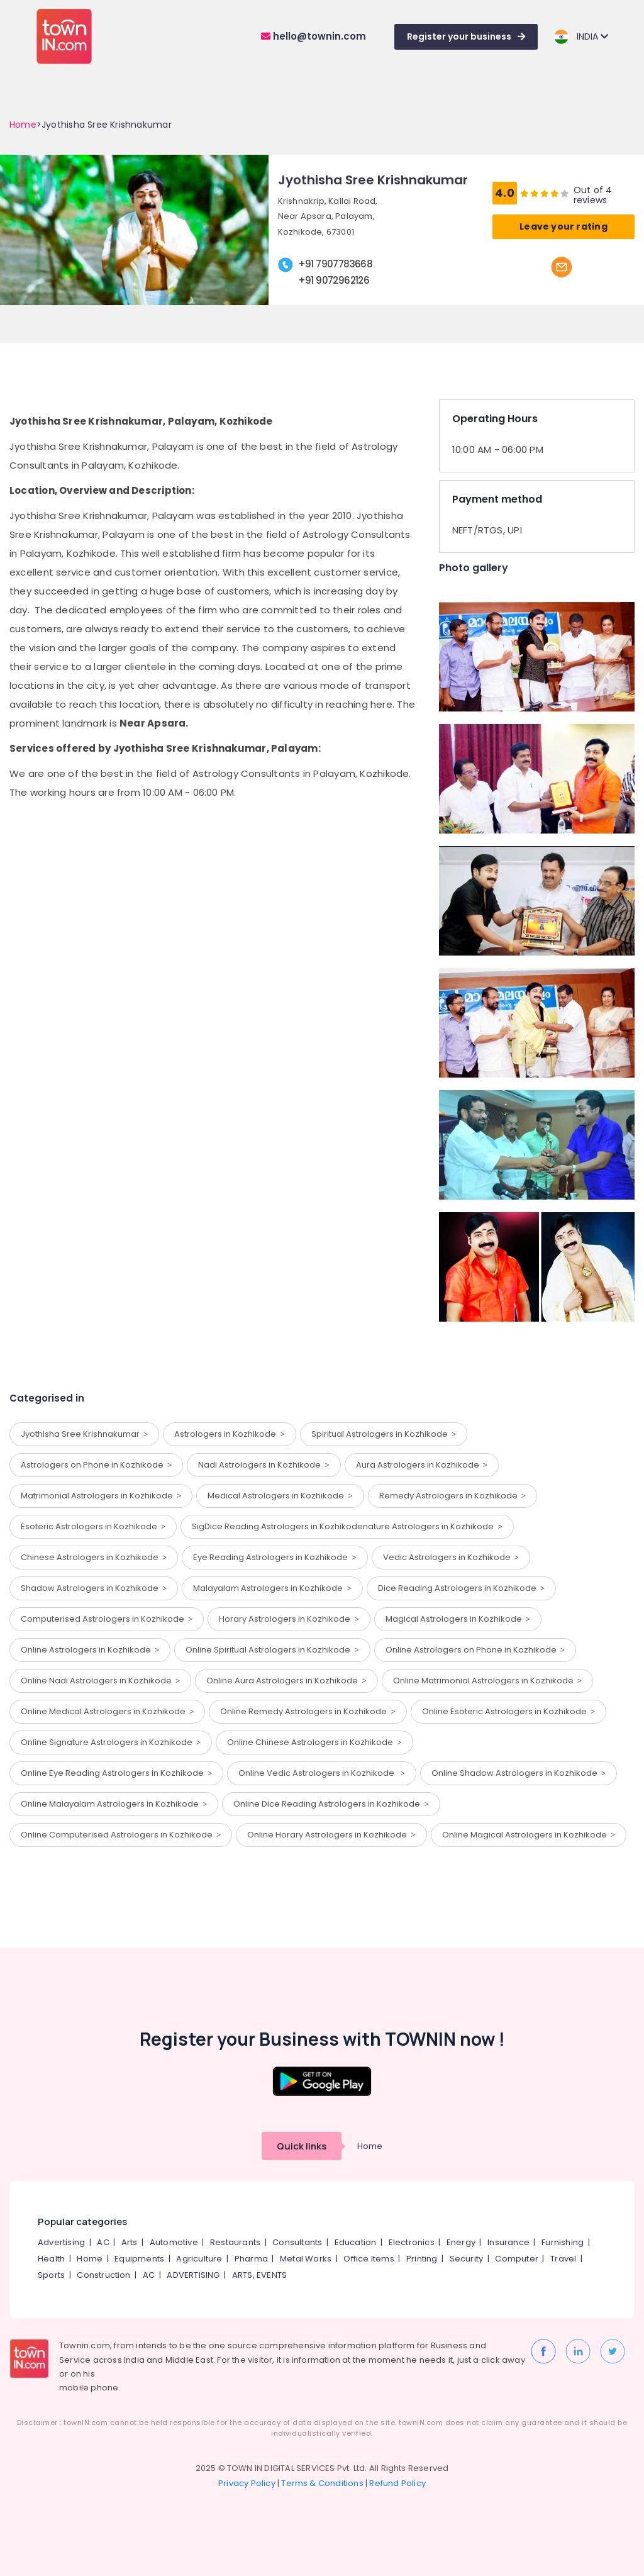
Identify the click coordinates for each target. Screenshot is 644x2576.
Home (22, 124)
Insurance (508, 2242)
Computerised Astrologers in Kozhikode (106, 1619)
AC (103, 2242)
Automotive (174, 2242)
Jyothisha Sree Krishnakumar (84, 1434)
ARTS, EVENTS (259, 2275)
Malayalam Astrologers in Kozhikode (272, 1588)
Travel (563, 2259)
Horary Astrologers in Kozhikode (288, 1619)
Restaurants (235, 2242)
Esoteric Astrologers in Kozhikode (93, 1526)
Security (467, 2259)
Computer (516, 2259)
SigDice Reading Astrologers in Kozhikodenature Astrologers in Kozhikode (347, 1526)
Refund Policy (397, 2483)
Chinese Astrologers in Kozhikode (94, 1557)
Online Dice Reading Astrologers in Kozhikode (330, 1804)
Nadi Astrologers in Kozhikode (263, 1465)
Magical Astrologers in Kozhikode (458, 1619)
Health (51, 2259)
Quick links (301, 2146)
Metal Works (305, 2259)
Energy (461, 2242)
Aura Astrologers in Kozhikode (421, 1465)
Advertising (61, 2242)
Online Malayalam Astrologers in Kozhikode (114, 1804)
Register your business (466, 36)
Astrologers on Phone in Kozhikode (96, 1465)
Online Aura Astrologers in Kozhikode (286, 1681)
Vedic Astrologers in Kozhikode (451, 1557)
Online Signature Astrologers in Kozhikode (111, 1742)
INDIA (580, 37)
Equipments (139, 2259)
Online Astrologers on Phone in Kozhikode (475, 1650)
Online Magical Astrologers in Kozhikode (528, 1835)
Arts (129, 2242)
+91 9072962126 (334, 280)
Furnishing (562, 2242)
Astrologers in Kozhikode (229, 1434)
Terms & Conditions (322, 2483)
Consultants (297, 2242)
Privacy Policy (246, 2483)
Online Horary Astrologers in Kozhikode (331, 1835)
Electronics (412, 2242)
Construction (103, 2275)
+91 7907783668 (335, 263)
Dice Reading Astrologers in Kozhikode (461, 1588)
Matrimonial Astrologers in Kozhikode (101, 1496)
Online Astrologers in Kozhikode (90, 1650)
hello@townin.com (313, 36)
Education (356, 2242)
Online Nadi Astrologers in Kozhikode (100, 1681)
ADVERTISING (193, 2275)
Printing (422, 2259)
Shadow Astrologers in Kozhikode (94, 1588)
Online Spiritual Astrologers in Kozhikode (272, 1650)
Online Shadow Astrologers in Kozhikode (518, 1773)
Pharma (251, 2259)
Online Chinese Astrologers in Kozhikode (314, 1742)
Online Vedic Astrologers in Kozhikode (321, 1773)
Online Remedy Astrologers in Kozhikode (307, 1711)
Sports (51, 2275)
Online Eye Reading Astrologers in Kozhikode (116, 1773)
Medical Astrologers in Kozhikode (280, 1496)
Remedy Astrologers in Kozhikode (452, 1496)
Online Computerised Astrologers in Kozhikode (121, 1835)
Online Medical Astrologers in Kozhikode (107, 1711)
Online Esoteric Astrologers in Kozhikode (508, 1711)
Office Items (368, 2259)
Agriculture (199, 2259)
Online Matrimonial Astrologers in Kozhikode (487, 1681)
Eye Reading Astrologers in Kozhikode (274, 1557)
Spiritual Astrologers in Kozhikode (383, 1434)
